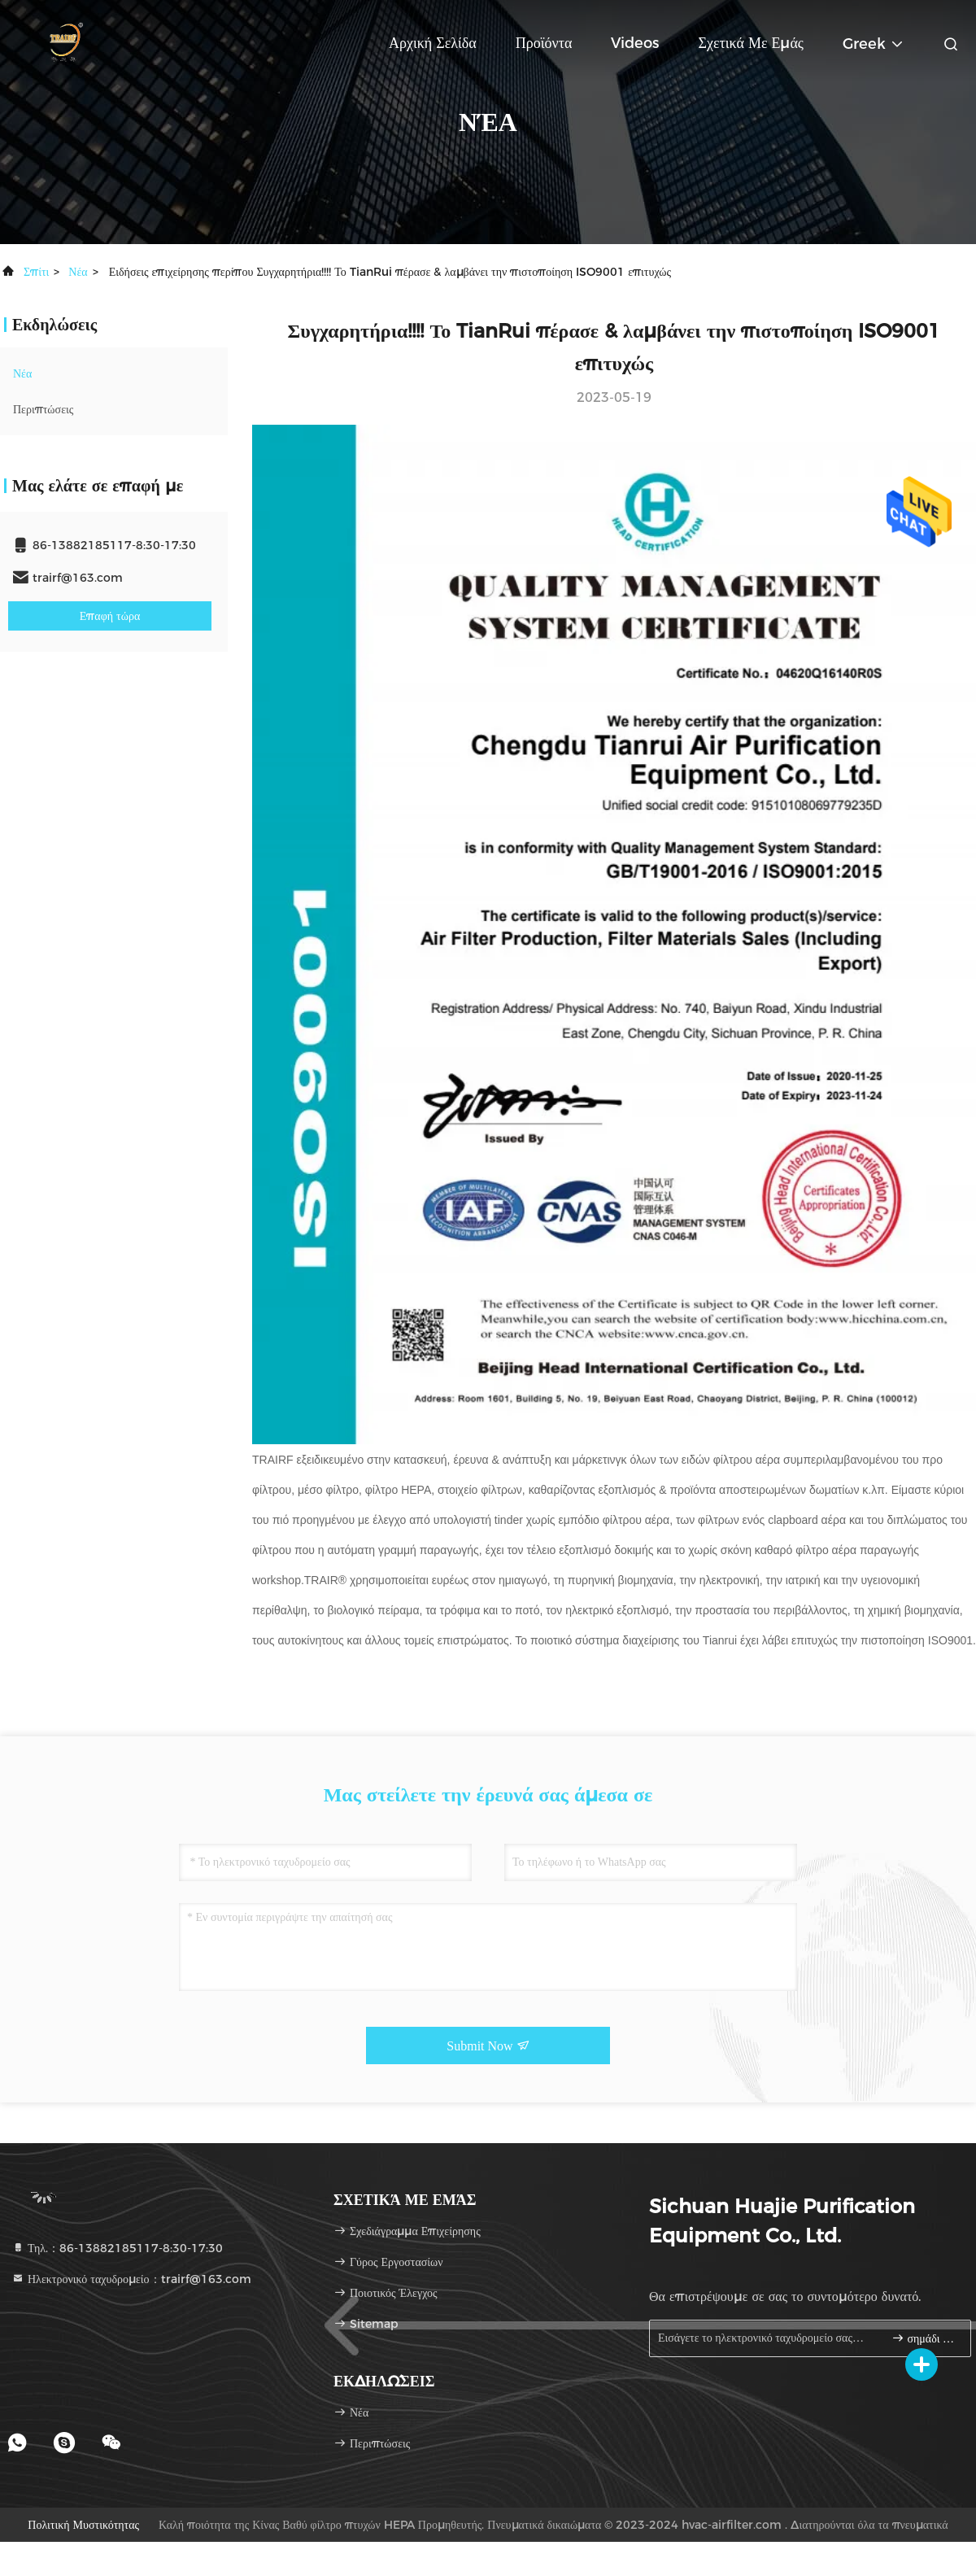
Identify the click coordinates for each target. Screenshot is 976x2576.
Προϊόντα (544, 43)
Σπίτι (36, 271)
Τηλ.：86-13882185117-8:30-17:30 (117, 2248)
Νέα (77, 271)
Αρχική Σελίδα (433, 43)
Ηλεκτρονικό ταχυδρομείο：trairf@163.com (131, 2279)
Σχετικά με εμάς (751, 43)
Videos (635, 43)
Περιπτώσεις (43, 409)
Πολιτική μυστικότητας (83, 2524)
